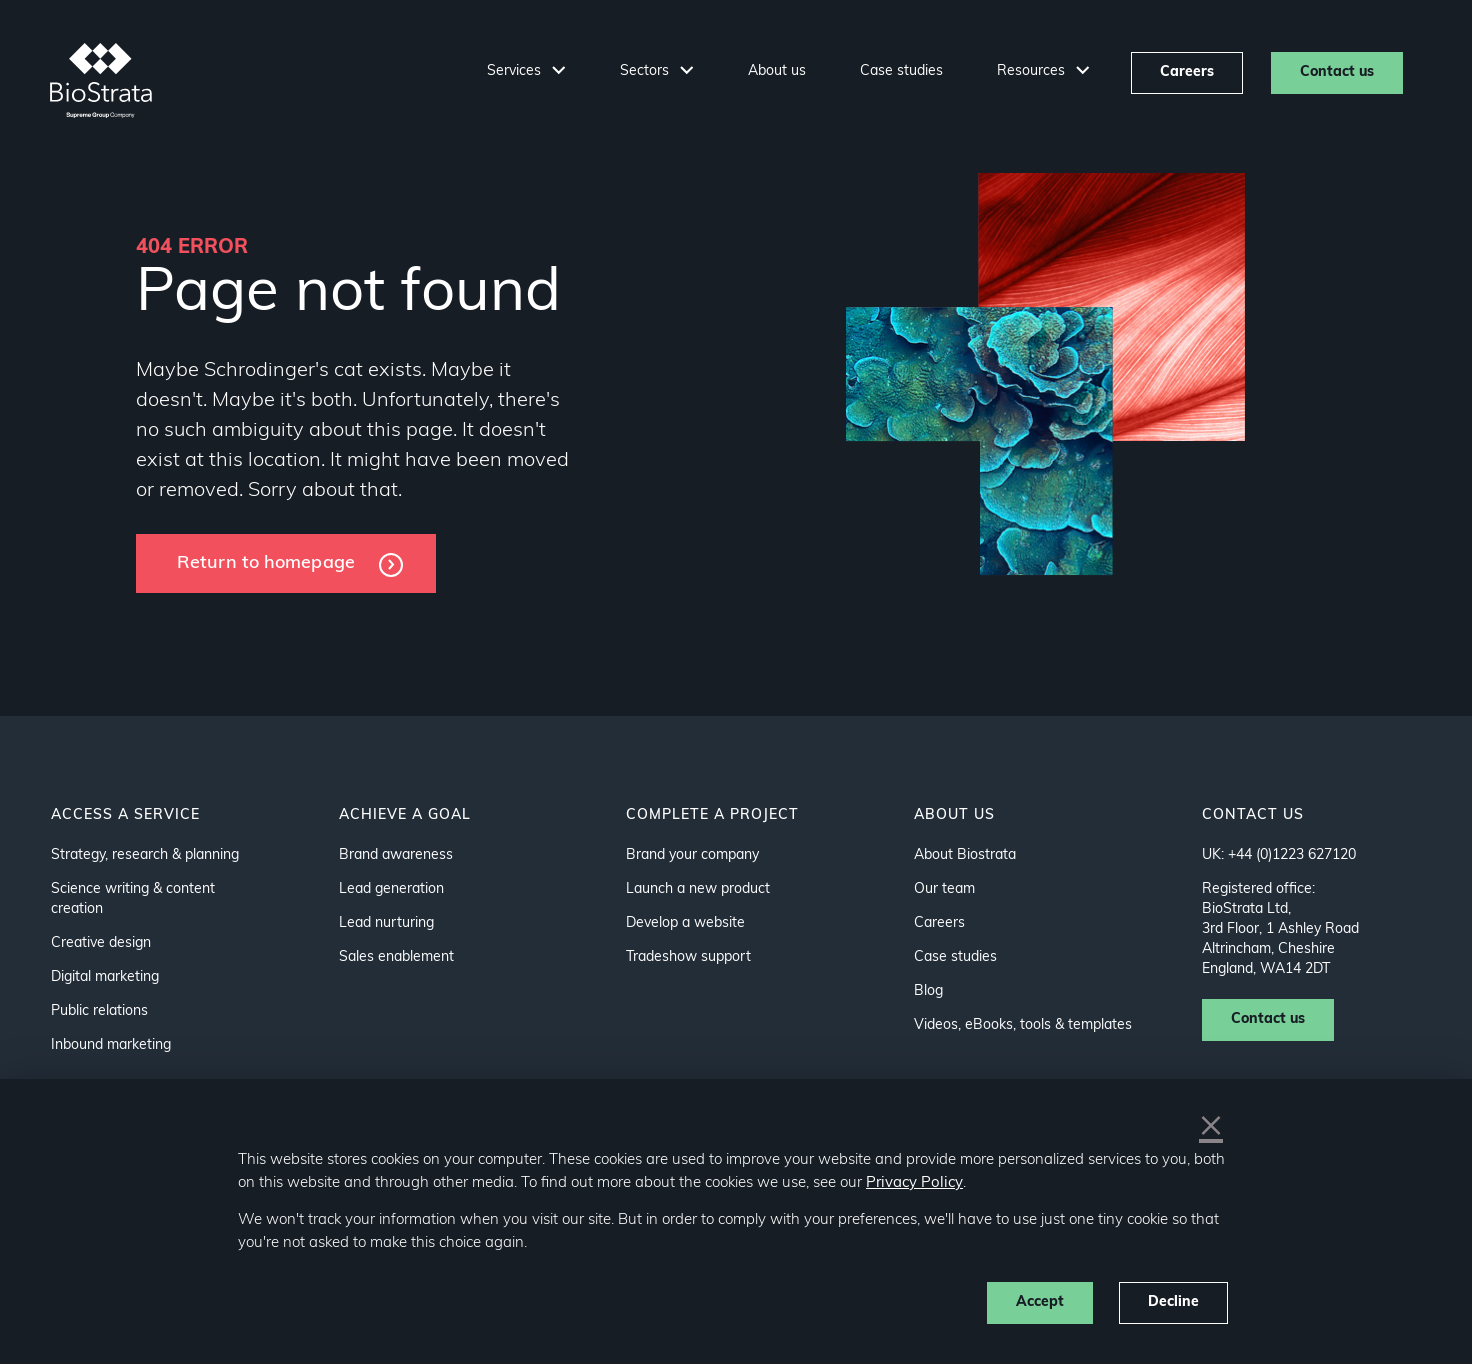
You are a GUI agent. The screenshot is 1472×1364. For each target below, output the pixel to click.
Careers (1187, 72)
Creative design (101, 943)
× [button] (1211, 1127)
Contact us (1337, 72)
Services (516, 71)
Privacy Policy (914, 1183)
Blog (928, 991)
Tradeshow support (688, 957)
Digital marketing (105, 977)
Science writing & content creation (133, 899)
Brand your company (692, 855)
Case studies (901, 71)
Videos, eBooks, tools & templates (1023, 1025)
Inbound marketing (111, 1045)
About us (777, 71)
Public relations (99, 1011)
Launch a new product (698, 889)
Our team (944, 889)
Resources (1033, 71)
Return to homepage (266, 563)
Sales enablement (396, 957)
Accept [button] (1040, 1302)
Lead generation (391, 889)
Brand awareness (396, 855)
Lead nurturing (386, 923)
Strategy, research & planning (145, 855)
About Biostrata (965, 855)
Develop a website (685, 923)
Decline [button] (1173, 1302)
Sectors (646, 71)
